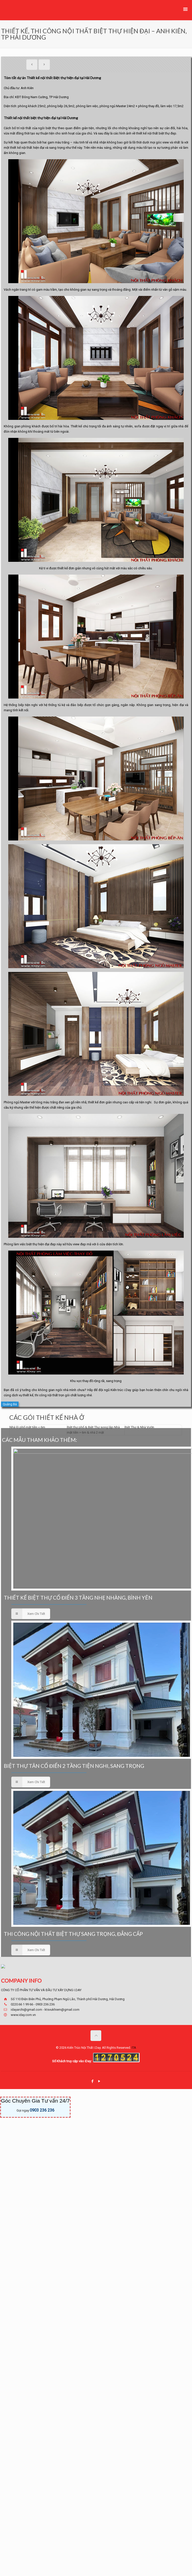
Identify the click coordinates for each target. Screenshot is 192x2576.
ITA (134, 2047)
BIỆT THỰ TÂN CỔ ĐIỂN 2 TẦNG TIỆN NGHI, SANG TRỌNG (74, 1766)
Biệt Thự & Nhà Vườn (139, 1427)
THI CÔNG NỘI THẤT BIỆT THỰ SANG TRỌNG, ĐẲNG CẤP (73, 1934)
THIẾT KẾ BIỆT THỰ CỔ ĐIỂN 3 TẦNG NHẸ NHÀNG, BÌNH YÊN (78, 1597)
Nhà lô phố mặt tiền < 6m (27, 1427)
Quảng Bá (10, 1404)
